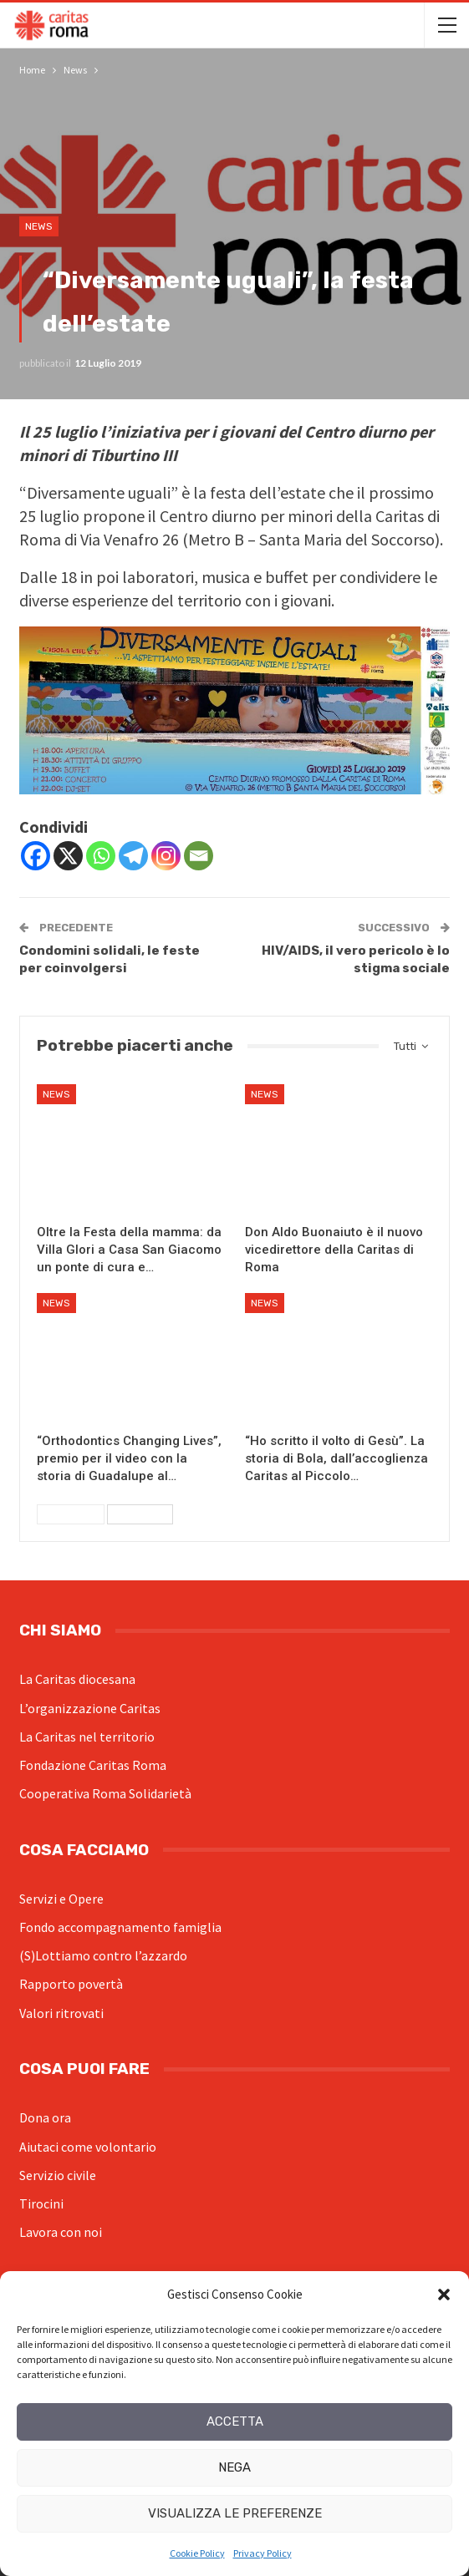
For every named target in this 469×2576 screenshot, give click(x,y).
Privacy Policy (262, 2553)
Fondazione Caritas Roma (92, 1765)
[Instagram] (166, 855)
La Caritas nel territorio (87, 1736)
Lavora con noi (60, 2232)
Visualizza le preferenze (235, 2513)
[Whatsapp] (100, 855)
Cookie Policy (197, 2553)
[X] (68, 855)
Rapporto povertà (71, 1983)
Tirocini (41, 2203)
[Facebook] (35, 855)
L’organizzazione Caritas (90, 1708)
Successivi (140, 1514)
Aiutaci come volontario (87, 2146)
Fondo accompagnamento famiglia (120, 1927)
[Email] (198, 855)
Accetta (234, 2421)
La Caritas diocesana (77, 1679)
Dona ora (45, 2117)
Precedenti (71, 1514)
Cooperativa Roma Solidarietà (105, 1793)
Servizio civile (57, 2175)
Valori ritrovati (61, 2013)
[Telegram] (133, 855)
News (39, 226)
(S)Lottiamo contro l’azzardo (103, 1955)
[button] (444, 2294)
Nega (234, 2467)
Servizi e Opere (61, 1898)
